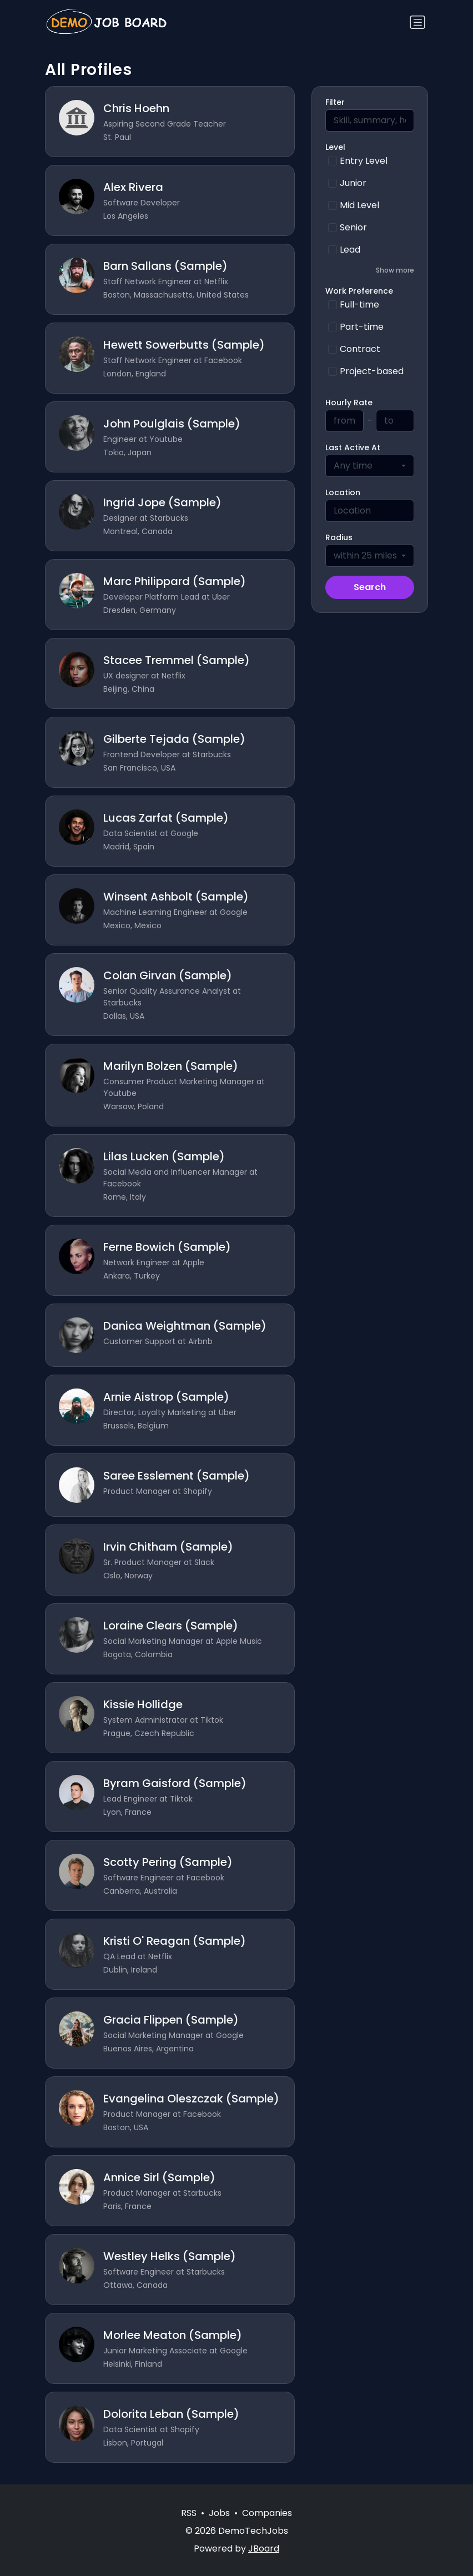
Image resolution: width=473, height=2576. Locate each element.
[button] (369, 270)
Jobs (219, 2513)
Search (370, 587)
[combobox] (369, 466)
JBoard (263, 2548)
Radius (339, 537)
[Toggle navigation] (417, 22)
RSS (189, 2513)
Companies (267, 2513)
